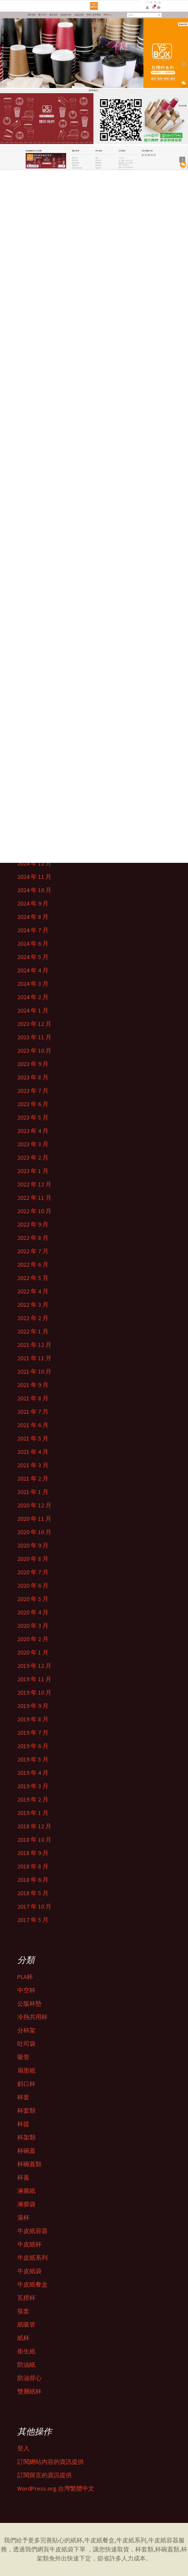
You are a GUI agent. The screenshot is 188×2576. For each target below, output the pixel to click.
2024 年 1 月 (32, 1010)
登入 (23, 2448)
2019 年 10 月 (34, 1692)
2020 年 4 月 (32, 1612)
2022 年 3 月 (32, 1304)
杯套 (23, 2097)
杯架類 (26, 2137)
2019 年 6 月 (32, 1746)
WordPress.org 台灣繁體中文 (55, 2488)
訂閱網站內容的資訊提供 (50, 2462)
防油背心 (29, 2378)
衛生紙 (26, 2351)
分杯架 (26, 2030)
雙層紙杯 (29, 2391)
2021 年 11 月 (34, 1358)
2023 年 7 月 (32, 1091)
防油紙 (26, 2364)
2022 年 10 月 (34, 1211)
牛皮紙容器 (32, 2231)
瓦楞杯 (26, 2298)
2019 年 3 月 (32, 1786)
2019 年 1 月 (32, 1813)
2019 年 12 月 (34, 1666)
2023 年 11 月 (34, 1037)
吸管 (23, 2057)
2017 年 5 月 (32, 1920)
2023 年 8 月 (32, 1077)
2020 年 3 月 (32, 1625)
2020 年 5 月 (32, 1599)
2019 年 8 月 (32, 1719)
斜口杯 (26, 2084)
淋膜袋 (26, 2204)
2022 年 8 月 (32, 1238)
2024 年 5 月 (32, 957)
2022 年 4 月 (32, 1291)
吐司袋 (26, 2044)
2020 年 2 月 (32, 1639)
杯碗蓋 (26, 2151)
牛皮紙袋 (29, 2271)
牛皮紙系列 (32, 2257)
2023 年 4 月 (32, 1131)
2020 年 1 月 (32, 1652)
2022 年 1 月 (32, 1331)
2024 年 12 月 (34, 863)
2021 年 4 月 (32, 1452)
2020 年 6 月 (32, 1585)
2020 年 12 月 (34, 1505)
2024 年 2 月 (32, 997)
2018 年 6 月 (32, 1880)
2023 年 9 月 (32, 1064)
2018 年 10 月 (34, 1839)
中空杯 (26, 1990)
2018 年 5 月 (32, 1893)
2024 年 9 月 (32, 903)
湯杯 (23, 2217)
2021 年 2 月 (32, 1478)
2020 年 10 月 (34, 1532)
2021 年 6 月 (32, 1425)
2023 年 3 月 (32, 1144)
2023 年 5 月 (32, 1117)
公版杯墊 (29, 2003)
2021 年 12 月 (34, 1345)
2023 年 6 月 (32, 1104)
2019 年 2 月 (32, 1799)
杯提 (23, 2124)
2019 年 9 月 (32, 1706)
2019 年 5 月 (32, 1759)
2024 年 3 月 (32, 984)
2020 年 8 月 (32, 1559)
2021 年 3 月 (32, 1465)
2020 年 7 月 (32, 1572)
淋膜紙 (26, 2191)
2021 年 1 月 (32, 1492)
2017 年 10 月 (34, 1906)
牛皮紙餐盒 (32, 2284)
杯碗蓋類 (29, 2164)
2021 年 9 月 (32, 1385)
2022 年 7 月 (32, 1251)
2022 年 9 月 (32, 1224)
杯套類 (26, 2110)
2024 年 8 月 (32, 917)
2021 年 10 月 (34, 1371)
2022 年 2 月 (32, 1318)
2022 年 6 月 (32, 1264)
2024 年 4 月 (32, 970)
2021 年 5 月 (32, 1438)
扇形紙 (26, 2070)
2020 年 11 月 (34, 1518)
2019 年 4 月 (32, 1773)
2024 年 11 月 (34, 877)
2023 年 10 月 (34, 1050)
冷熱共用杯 (32, 2017)
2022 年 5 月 (32, 1278)
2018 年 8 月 (32, 1866)
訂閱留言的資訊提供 (44, 2475)
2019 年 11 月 (34, 1679)
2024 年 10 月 (34, 890)
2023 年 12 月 (34, 1024)
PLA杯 (25, 1977)
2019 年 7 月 (32, 1732)
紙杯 (23, 2338)
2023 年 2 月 (32, 1157)
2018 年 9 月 (32, 1853)
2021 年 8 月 (32, 1398)
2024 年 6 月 (32, 943)
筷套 (23, 2311)
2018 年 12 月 (34, 1826)
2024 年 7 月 (32, 930)
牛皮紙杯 (29, 2244)
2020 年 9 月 (32, 1545)
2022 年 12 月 (34, 1184)
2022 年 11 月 (34, 1198)
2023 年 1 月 (32, 1171)
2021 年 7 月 (32, 1411)
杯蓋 (23, 2177)
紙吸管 (26, 2324)
